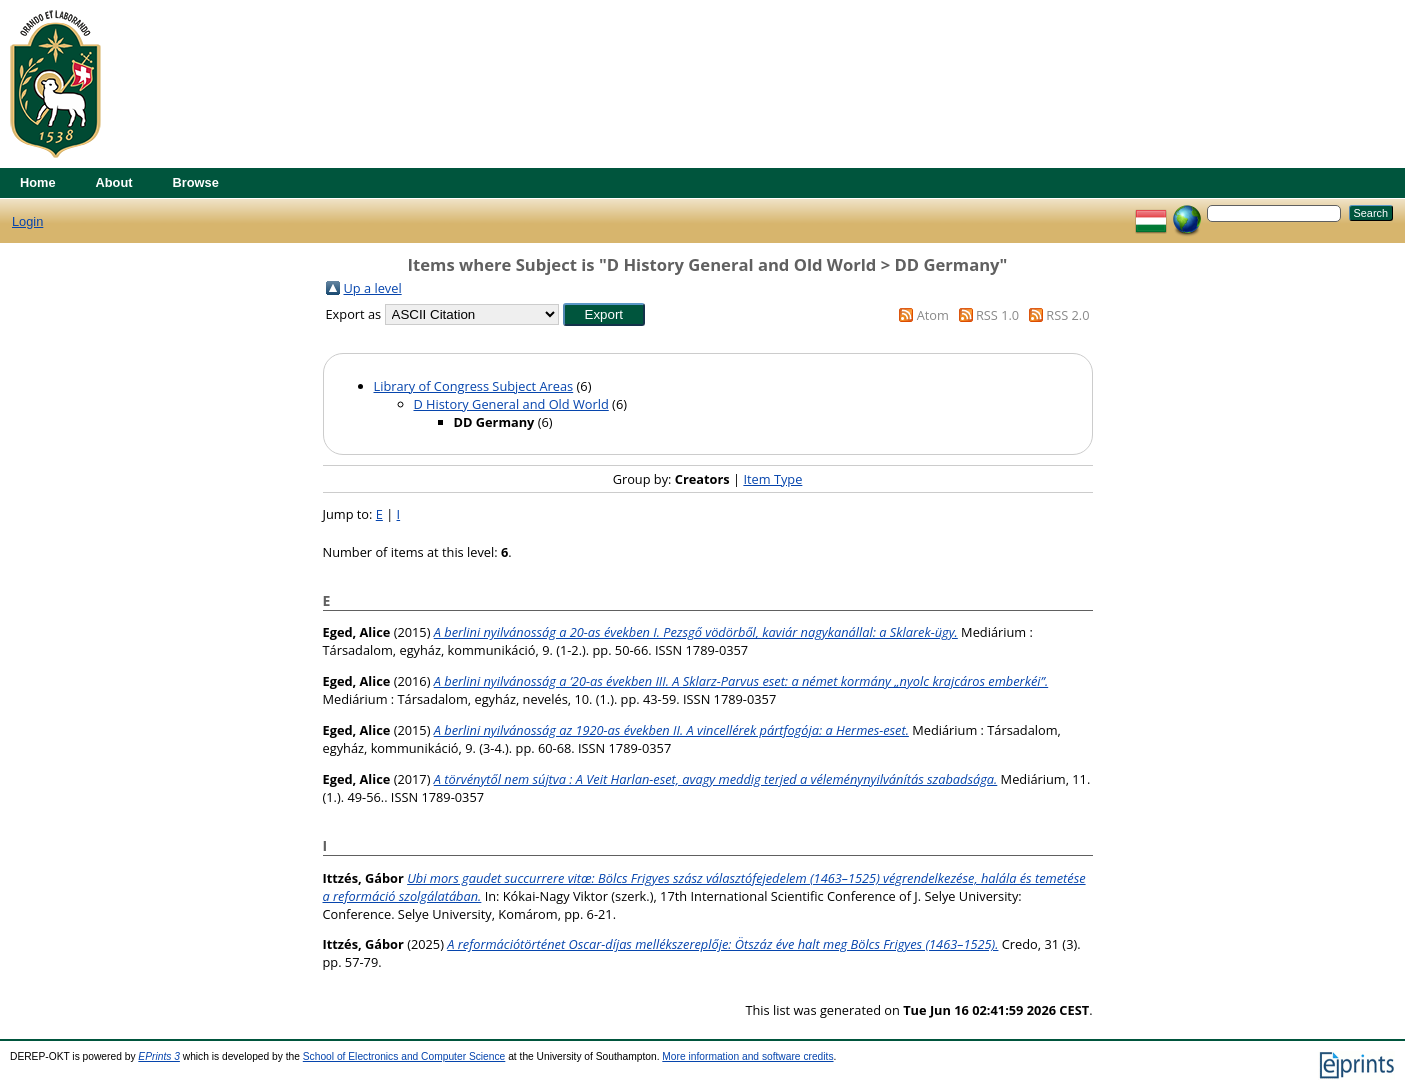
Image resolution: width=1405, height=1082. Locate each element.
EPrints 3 (159, 1056)
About (114, 182)
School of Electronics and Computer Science (404, 1056)
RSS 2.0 (1067, 315)
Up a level (373, 288)
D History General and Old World (511, 404)
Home (38, 182)
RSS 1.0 (997, 315)
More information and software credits (747, 1056)
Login (27, 221)
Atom (933, 315)
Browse (196, 182)
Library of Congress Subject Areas (474, 386)
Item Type (772, 479)
